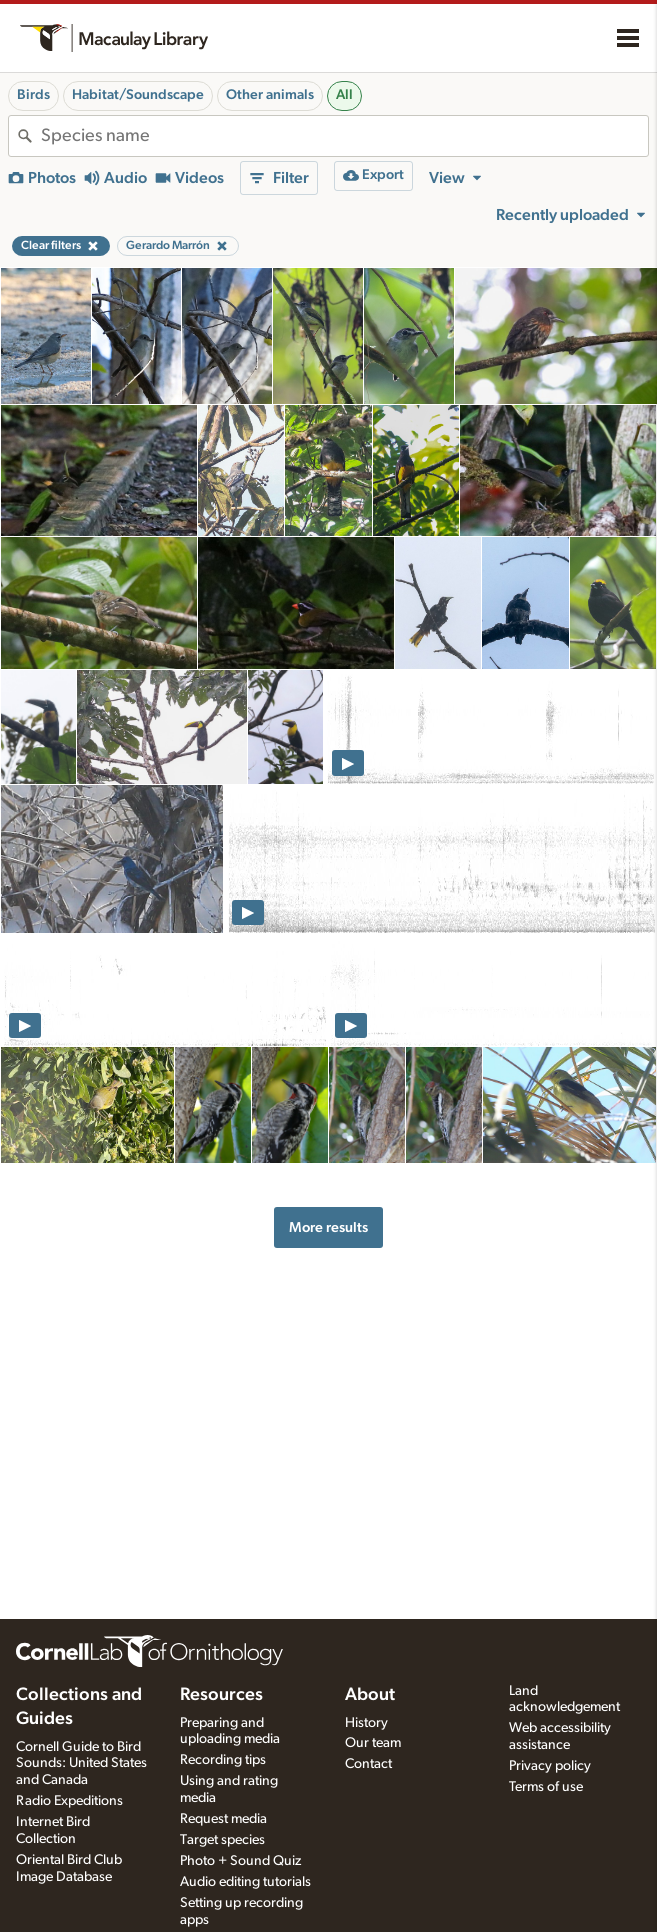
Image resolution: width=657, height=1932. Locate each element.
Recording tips (223, 1760)
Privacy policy (550, 1766)
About (370, 1695)
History (366, 1723)
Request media (223, 1819)
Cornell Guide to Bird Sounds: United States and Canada (81, 1764)
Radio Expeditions (69, 1801)
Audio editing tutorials (245, 1882)
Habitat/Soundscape (138, 95)
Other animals (270, 95)
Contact (368, 1764)
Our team (373, 1743)
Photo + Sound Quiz (240, 1861)
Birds (33, 95)
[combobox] (344, 136)
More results (328, 1227)
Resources (221, 1695)
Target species (222, 1840)
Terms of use (546, 1787)
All (344, 95)
